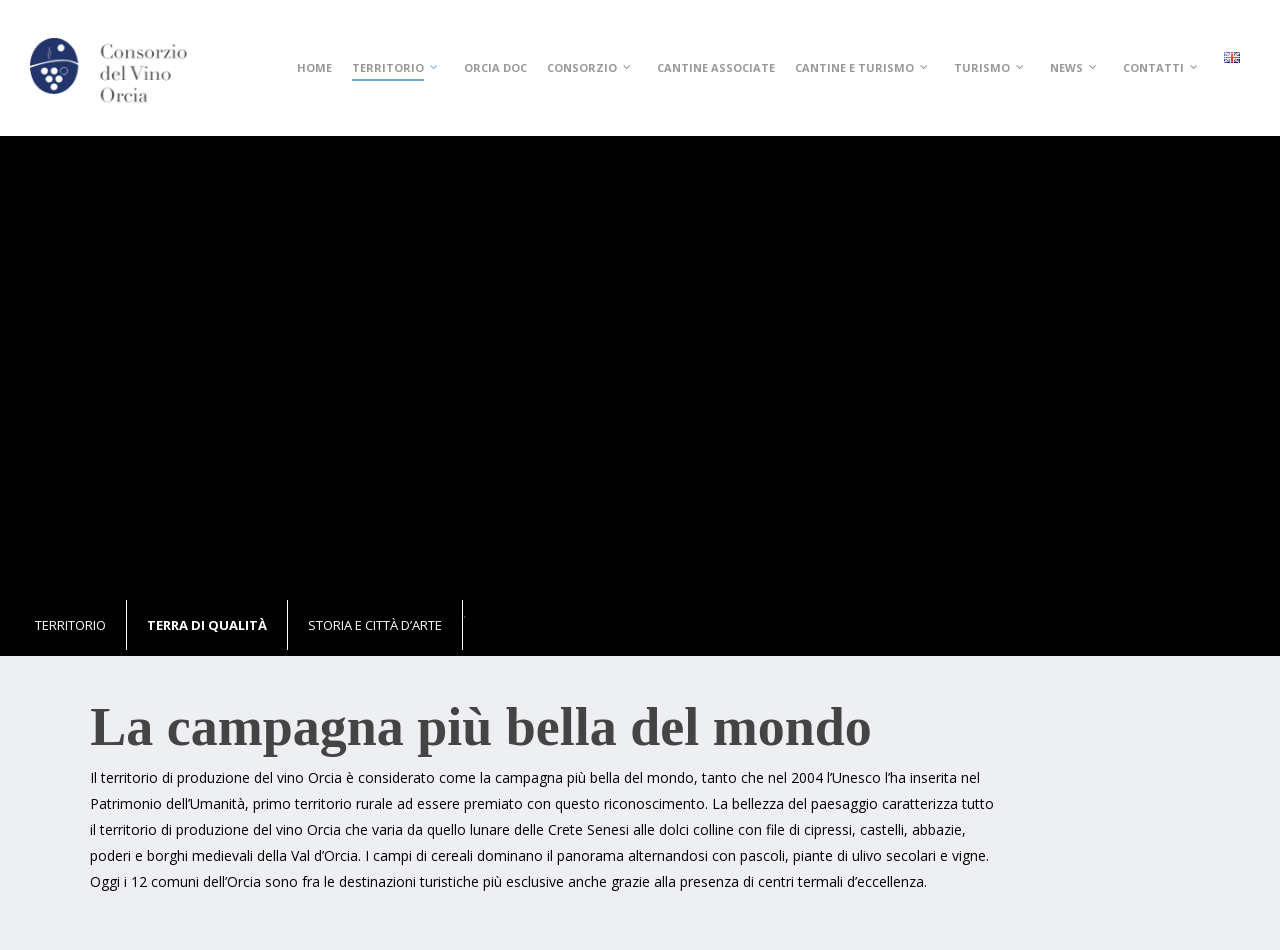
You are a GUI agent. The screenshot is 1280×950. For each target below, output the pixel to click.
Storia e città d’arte (375, 625)
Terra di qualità (207, 625)
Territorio (70, 625)
